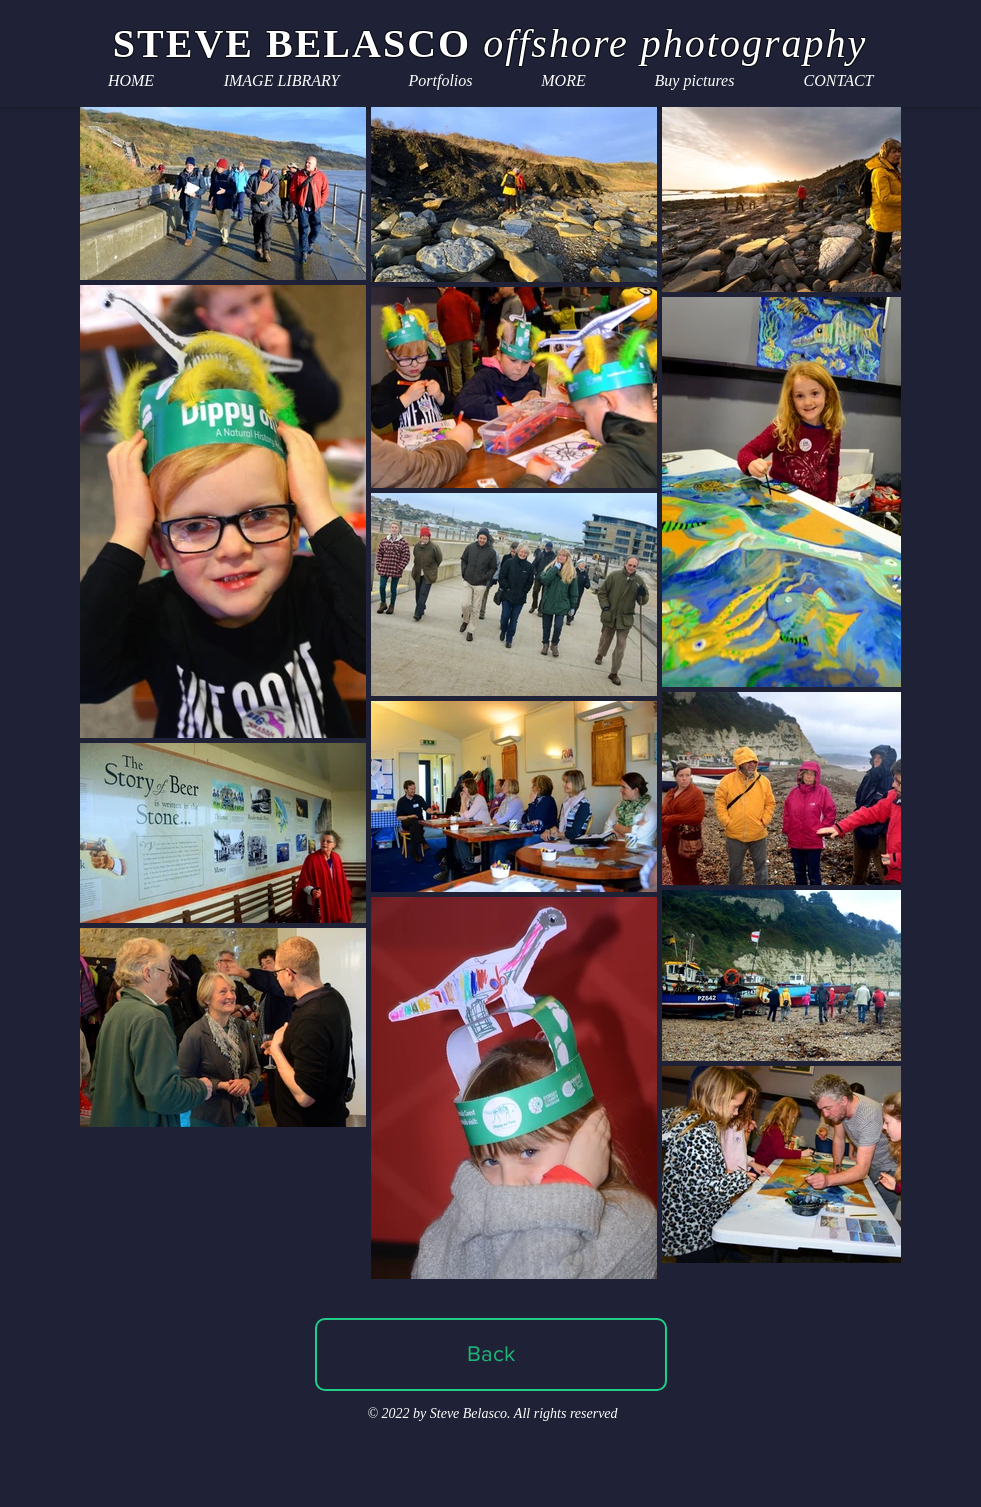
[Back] (491, 1354)
